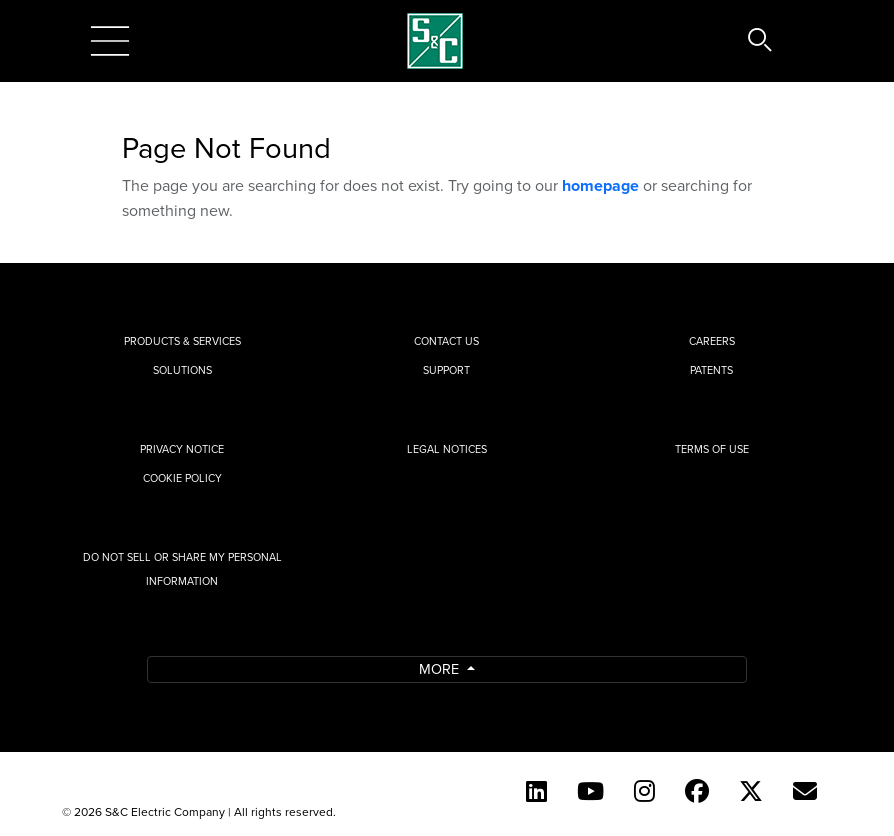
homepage (600, 185)
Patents (711, 370)
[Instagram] (644, 791)
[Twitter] (751, 791)
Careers (712, 341)
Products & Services (182, 341)
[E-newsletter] (805, 791)
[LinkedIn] (536, 791)
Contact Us (446, 341)
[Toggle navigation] (110, 41)
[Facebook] (697, 791)
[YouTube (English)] (590, 791)
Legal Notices (447, 449)
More (441, 668)
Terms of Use (712, 449)
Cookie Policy (182, 478)
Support (446, 370)
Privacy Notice (182, 449)
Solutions (182, 370)
